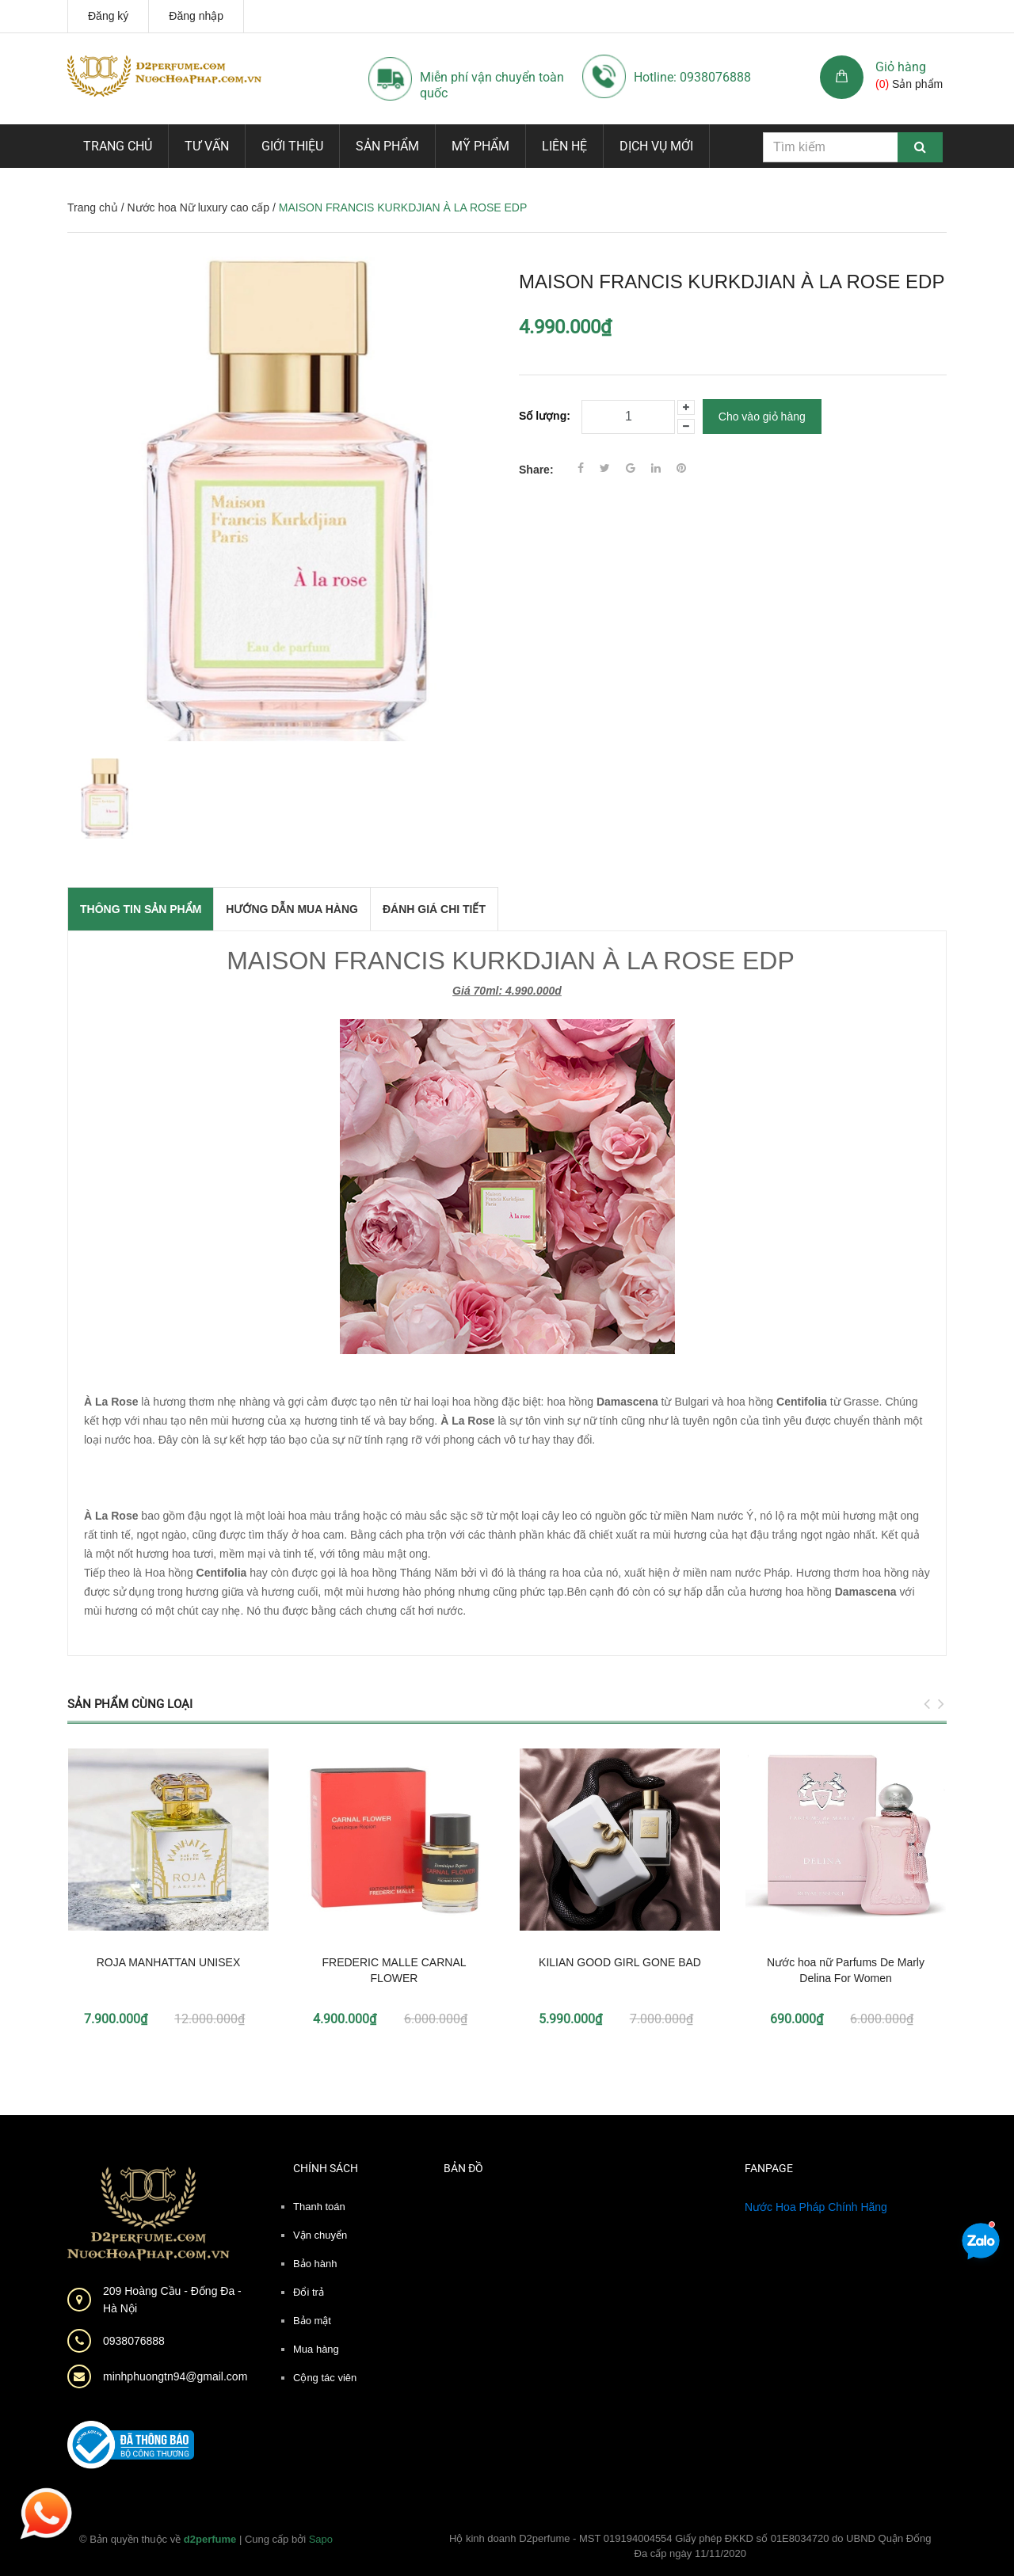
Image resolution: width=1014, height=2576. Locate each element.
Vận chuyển (320, 2235)
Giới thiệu (292, 146)
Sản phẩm (387, 146)
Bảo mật (312, 2321)
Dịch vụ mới (656, 146)
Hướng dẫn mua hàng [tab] (292, 909)
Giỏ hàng (900, 66)
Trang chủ (117, 146)
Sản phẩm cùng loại (130, 1704)
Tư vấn (207, 146)
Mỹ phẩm (480, 146)
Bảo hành (315, 2264)
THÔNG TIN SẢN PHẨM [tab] (140, 909)
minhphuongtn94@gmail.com (175, 2376)
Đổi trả (308, 2292)
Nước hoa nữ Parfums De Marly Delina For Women (845, 1970)
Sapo (321, 2539)
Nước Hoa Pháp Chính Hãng (816, 2207)
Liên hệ (564, 146)
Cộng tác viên (324, 2378)
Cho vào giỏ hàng (762, 416)
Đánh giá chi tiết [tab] (434, 909)
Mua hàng (316, 2349)
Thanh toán (319, 2207)
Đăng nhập (196, 16)
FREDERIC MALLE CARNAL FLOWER (394, 1970)
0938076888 (134, 2340)
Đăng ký (108, 16)
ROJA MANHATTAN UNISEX (169, 1962)
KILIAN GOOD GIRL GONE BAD (620, 1962)
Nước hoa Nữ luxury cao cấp (198, 207)
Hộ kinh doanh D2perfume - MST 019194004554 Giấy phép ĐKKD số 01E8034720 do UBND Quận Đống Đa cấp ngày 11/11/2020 (690, 2546)
